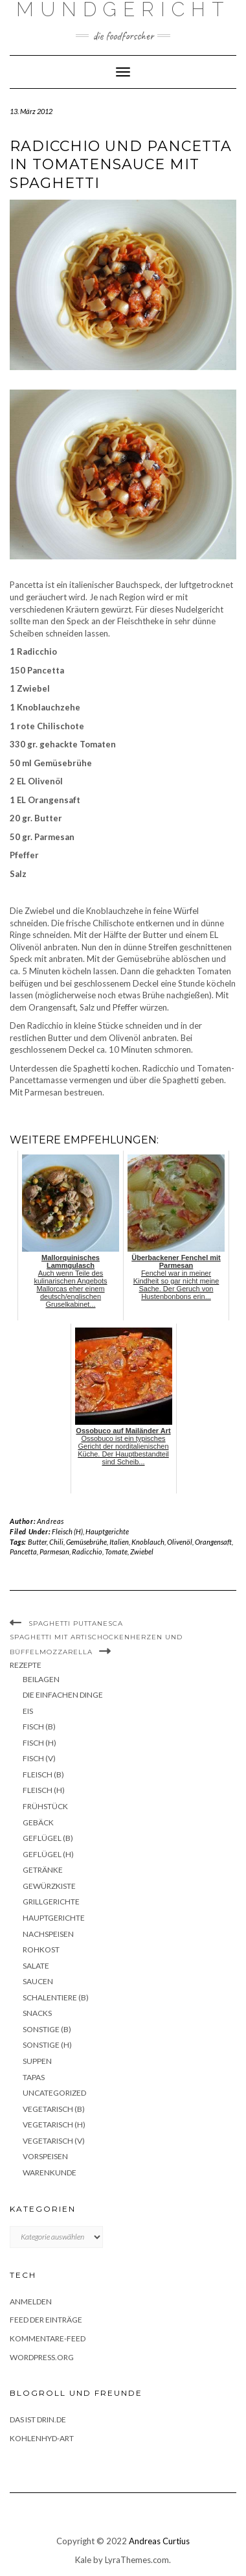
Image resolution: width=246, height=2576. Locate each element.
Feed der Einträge (46, 2319)
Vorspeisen (45, 2156)
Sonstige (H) (47, 2045)
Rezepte (25, 1665)
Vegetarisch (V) (54, 2141)
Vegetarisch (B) (54, 2109)
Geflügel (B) (48, 1838)
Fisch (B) (39, 1726)
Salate (36, 1966)
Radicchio (87, 1551)
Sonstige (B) (47, 2029)
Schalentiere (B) (56, 1997)
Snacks (37, 2013)
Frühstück (45, 1806)
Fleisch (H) (67, 1531)
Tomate (116, 1551)
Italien (119, 1542)
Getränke (43, 1870)
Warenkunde (49, 2172)
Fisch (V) (39, 1758)
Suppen (37, 2061)
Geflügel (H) (48, 1854)
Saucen (38, 1981)
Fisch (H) (39, 1743)
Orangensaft (213, 1542)
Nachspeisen (48, 1934)
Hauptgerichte (107, 1531)
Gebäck (38, 1822)
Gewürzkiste (49, 1886)
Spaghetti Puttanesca (75, 1623)
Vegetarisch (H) (54, 2124)
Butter (37, 1542)
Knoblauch (147, 1542)
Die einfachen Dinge (63, 1695)
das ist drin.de (38, 2419)
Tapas (34, 2077)
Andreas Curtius (159, 2541)
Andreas (50, 1521)
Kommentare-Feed (47, 2338)
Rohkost (41, 1949)
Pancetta (23, 1551)
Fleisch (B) (43, 1774)
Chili (56, 1542)
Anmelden (31, 2301)
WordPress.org (42, 2357)
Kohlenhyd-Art (42, 2438)
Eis (28, 1711)
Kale (83, 2560)
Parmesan (54, 1551)
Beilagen (41, 1679)
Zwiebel (141, 1551)
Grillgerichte (51, 1901)
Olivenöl (179, 1542)
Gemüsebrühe (86, 1542)
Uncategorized (54, 2093)
